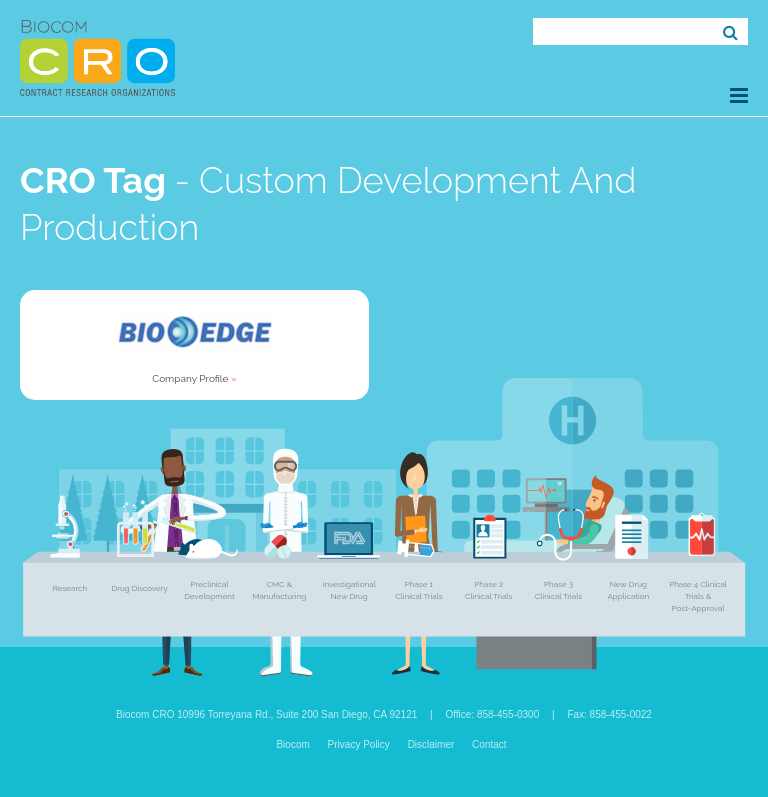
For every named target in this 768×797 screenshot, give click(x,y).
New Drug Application (628, 590)
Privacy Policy (359, 744)
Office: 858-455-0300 (492, 714)
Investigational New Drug (348, 590)
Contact (489, 744)
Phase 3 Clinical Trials (558, 590)
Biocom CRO (97, 58)
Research (70, 588)
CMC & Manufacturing (279, 590)
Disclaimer (431, 744)
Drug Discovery (139, 588)
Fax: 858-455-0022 (609, 714)
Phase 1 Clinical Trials (418, 590)
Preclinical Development (209, 590)
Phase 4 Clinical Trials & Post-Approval (698, 596)
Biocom (292, 744)
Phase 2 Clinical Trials (488, 590)
